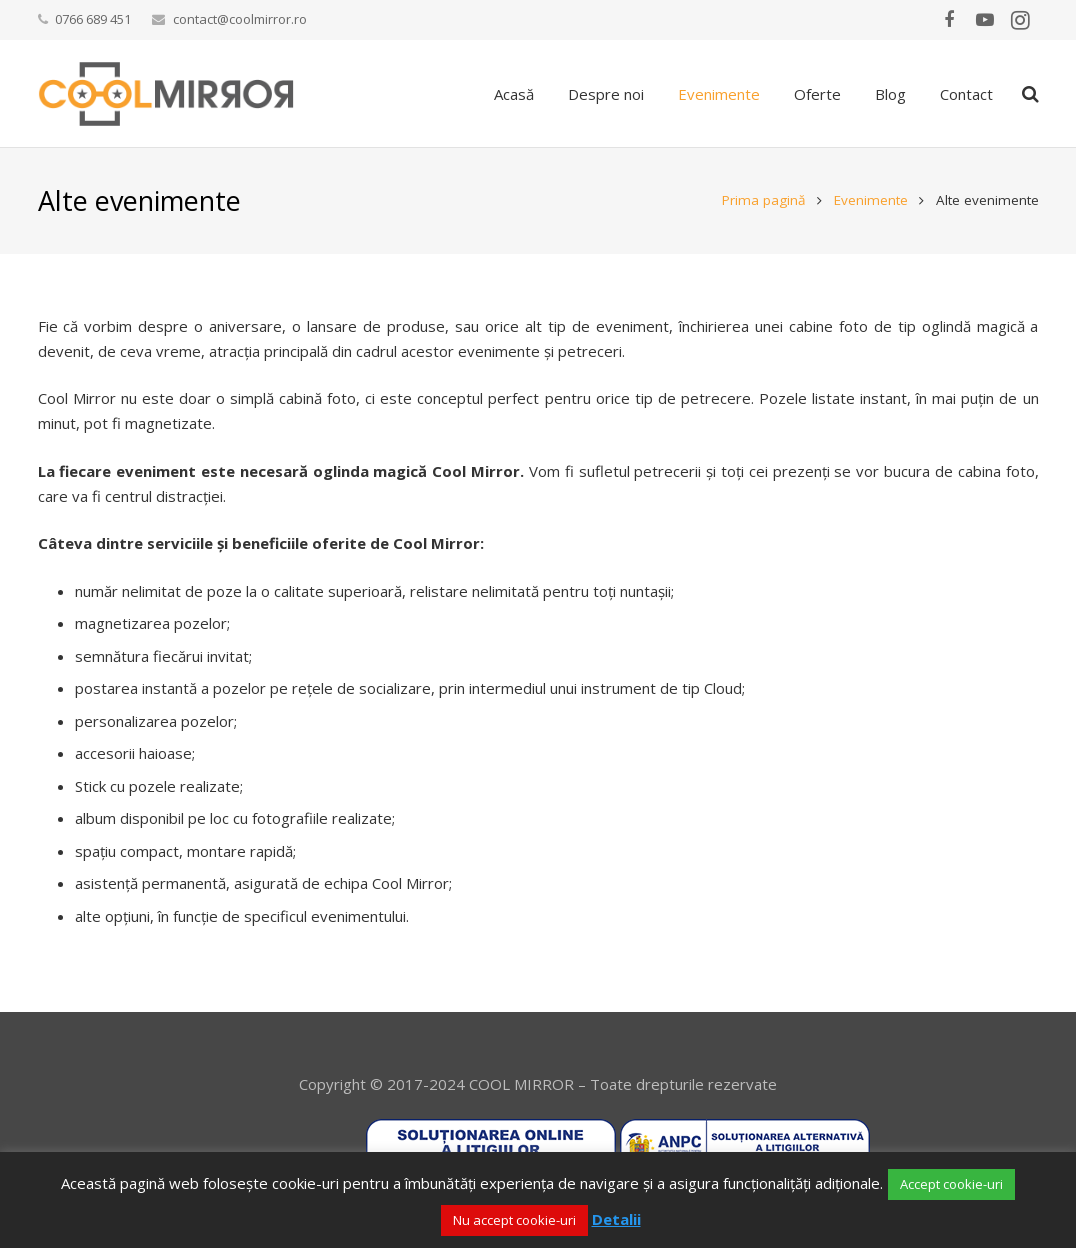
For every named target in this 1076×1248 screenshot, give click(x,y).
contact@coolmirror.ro (240, 19)
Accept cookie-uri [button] (951, 1184)
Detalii (616, 1219)
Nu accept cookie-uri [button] (514, 1220)
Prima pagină (764, 200)
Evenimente (871, 200)
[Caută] (1030, 94)
